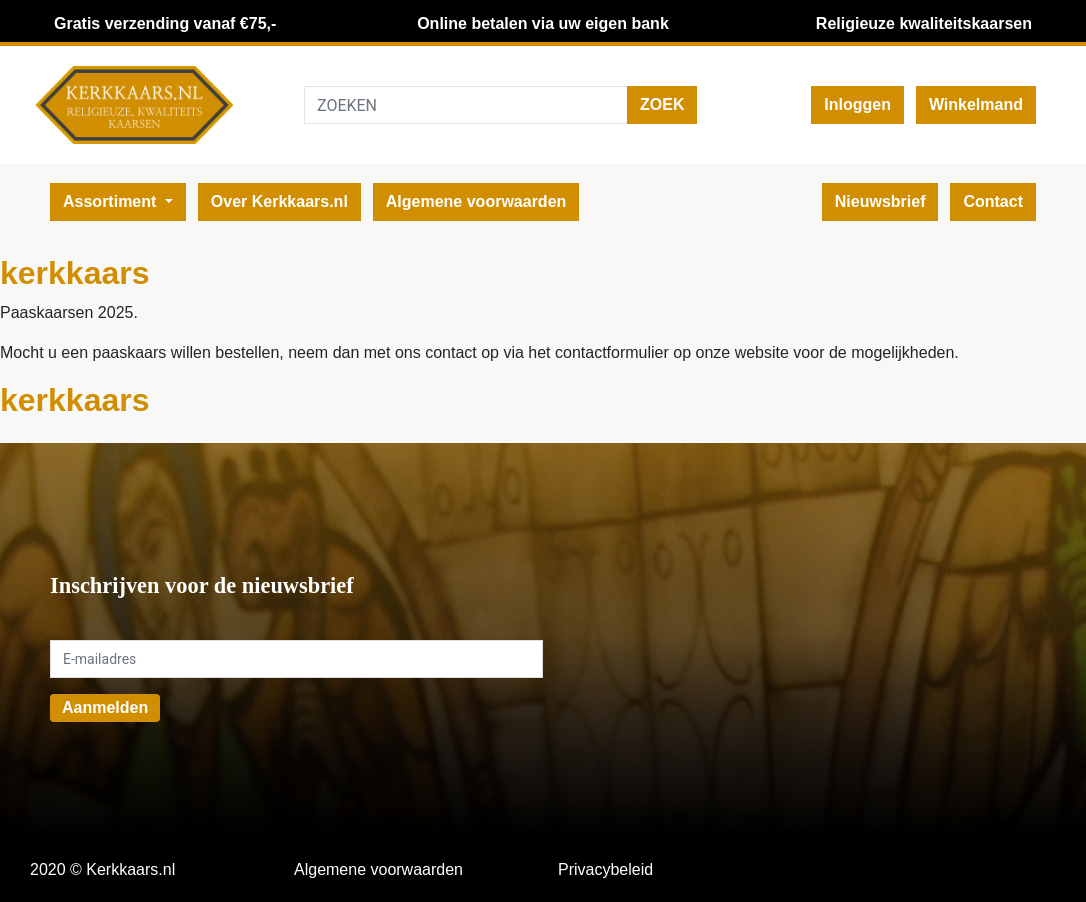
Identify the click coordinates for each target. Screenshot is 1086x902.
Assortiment (112, 201)
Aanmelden (105, 707)
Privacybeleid (605, 869)
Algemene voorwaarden (476, 201)
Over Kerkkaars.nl (279, 201)
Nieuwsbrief (880, 201)
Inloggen (857, 104)
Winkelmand (976, 104)
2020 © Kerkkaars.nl (102, 869)
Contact (993, 201)
